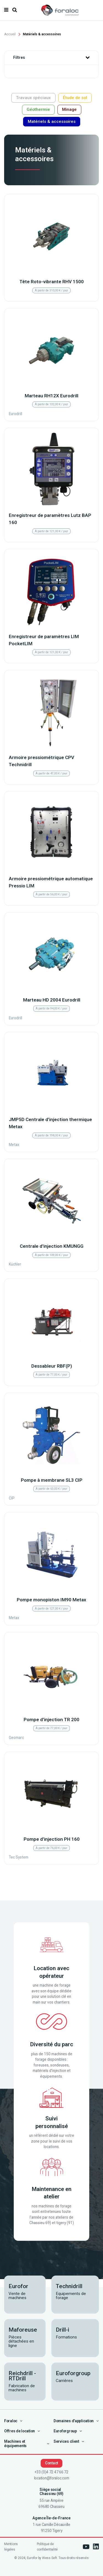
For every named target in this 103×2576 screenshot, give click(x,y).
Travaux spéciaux (33, 97)
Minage (69, 109)
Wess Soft (49, 2558)
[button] (87, 57)
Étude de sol (75, 97)
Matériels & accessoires (52, 121)
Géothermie (38, 109)
